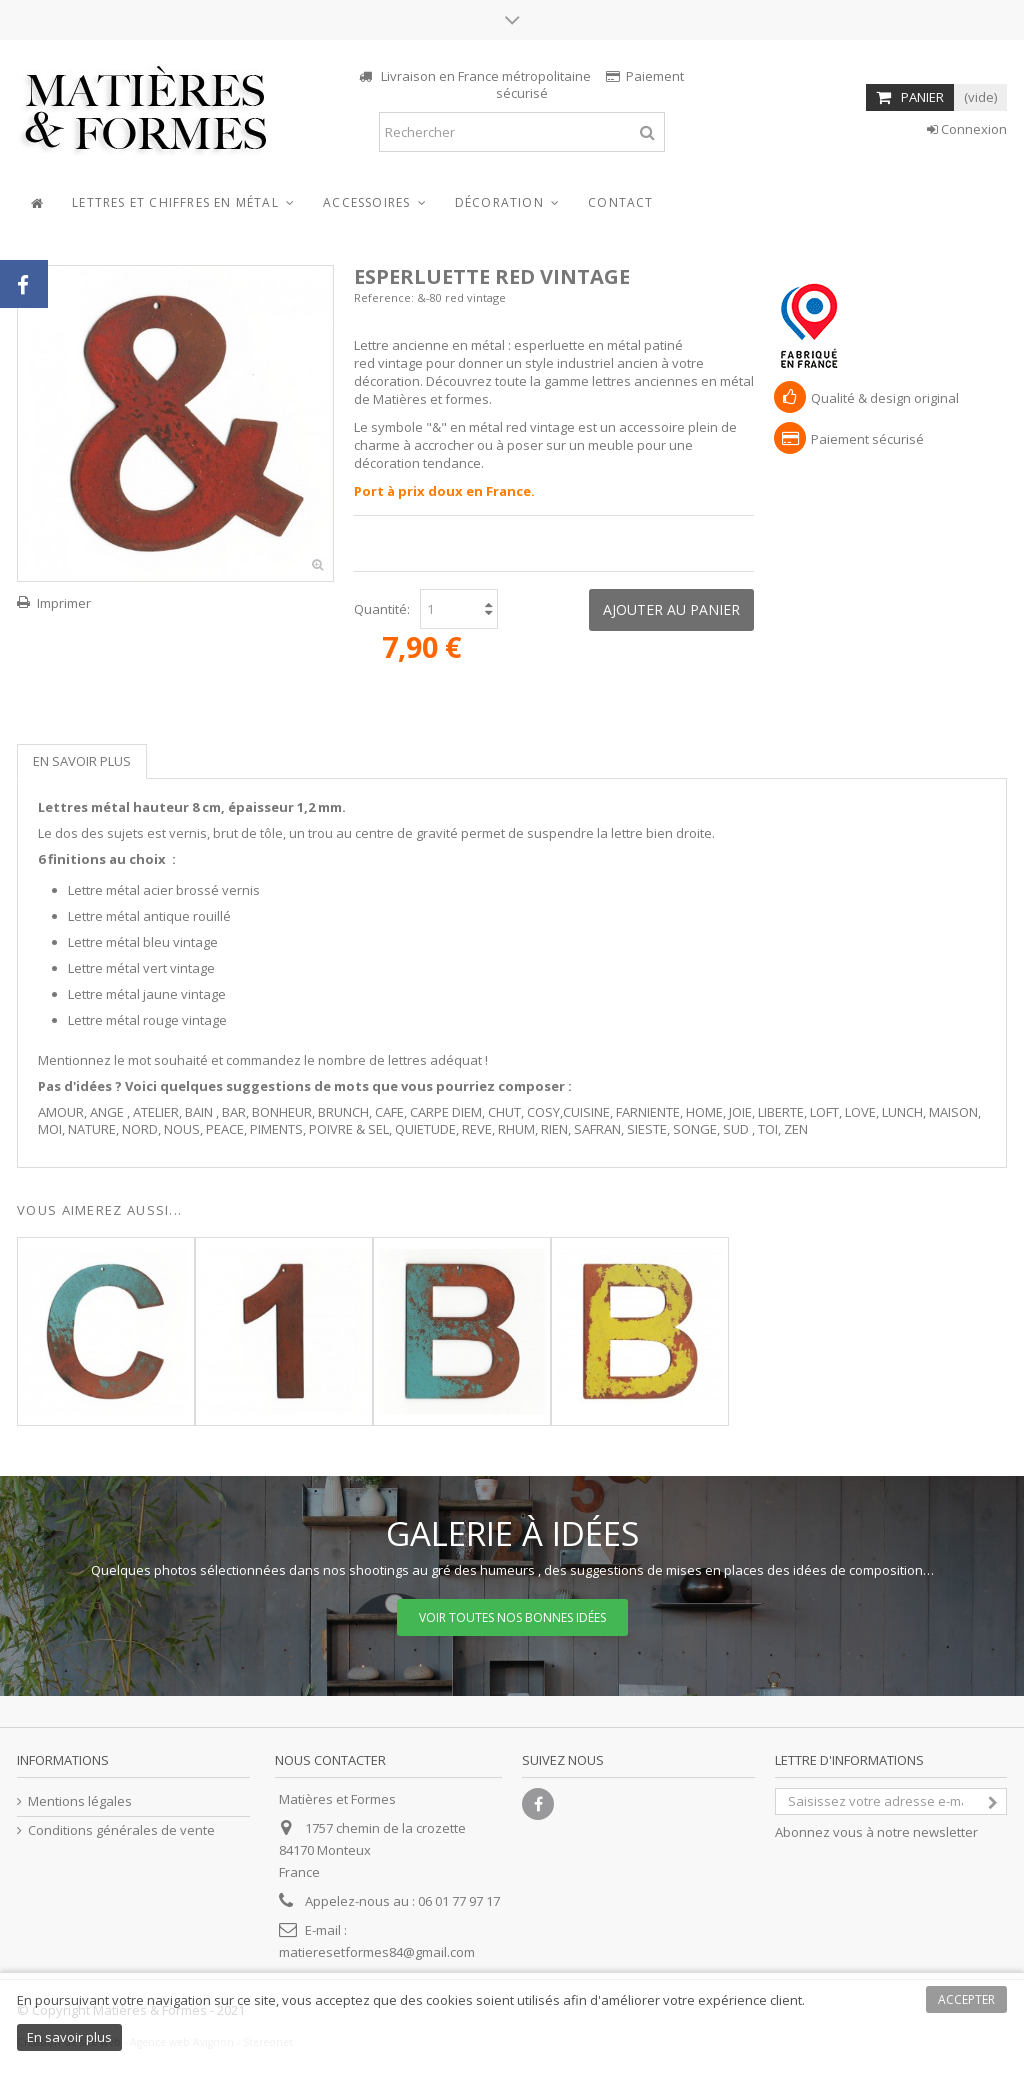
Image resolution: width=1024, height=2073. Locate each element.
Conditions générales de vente (121, 1830)
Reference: (384, 297)
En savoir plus (82, 761)
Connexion (967, 129)
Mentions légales (80, 1801)
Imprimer (64, 603)
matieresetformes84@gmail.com (377, 1952)
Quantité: (382, 609)
